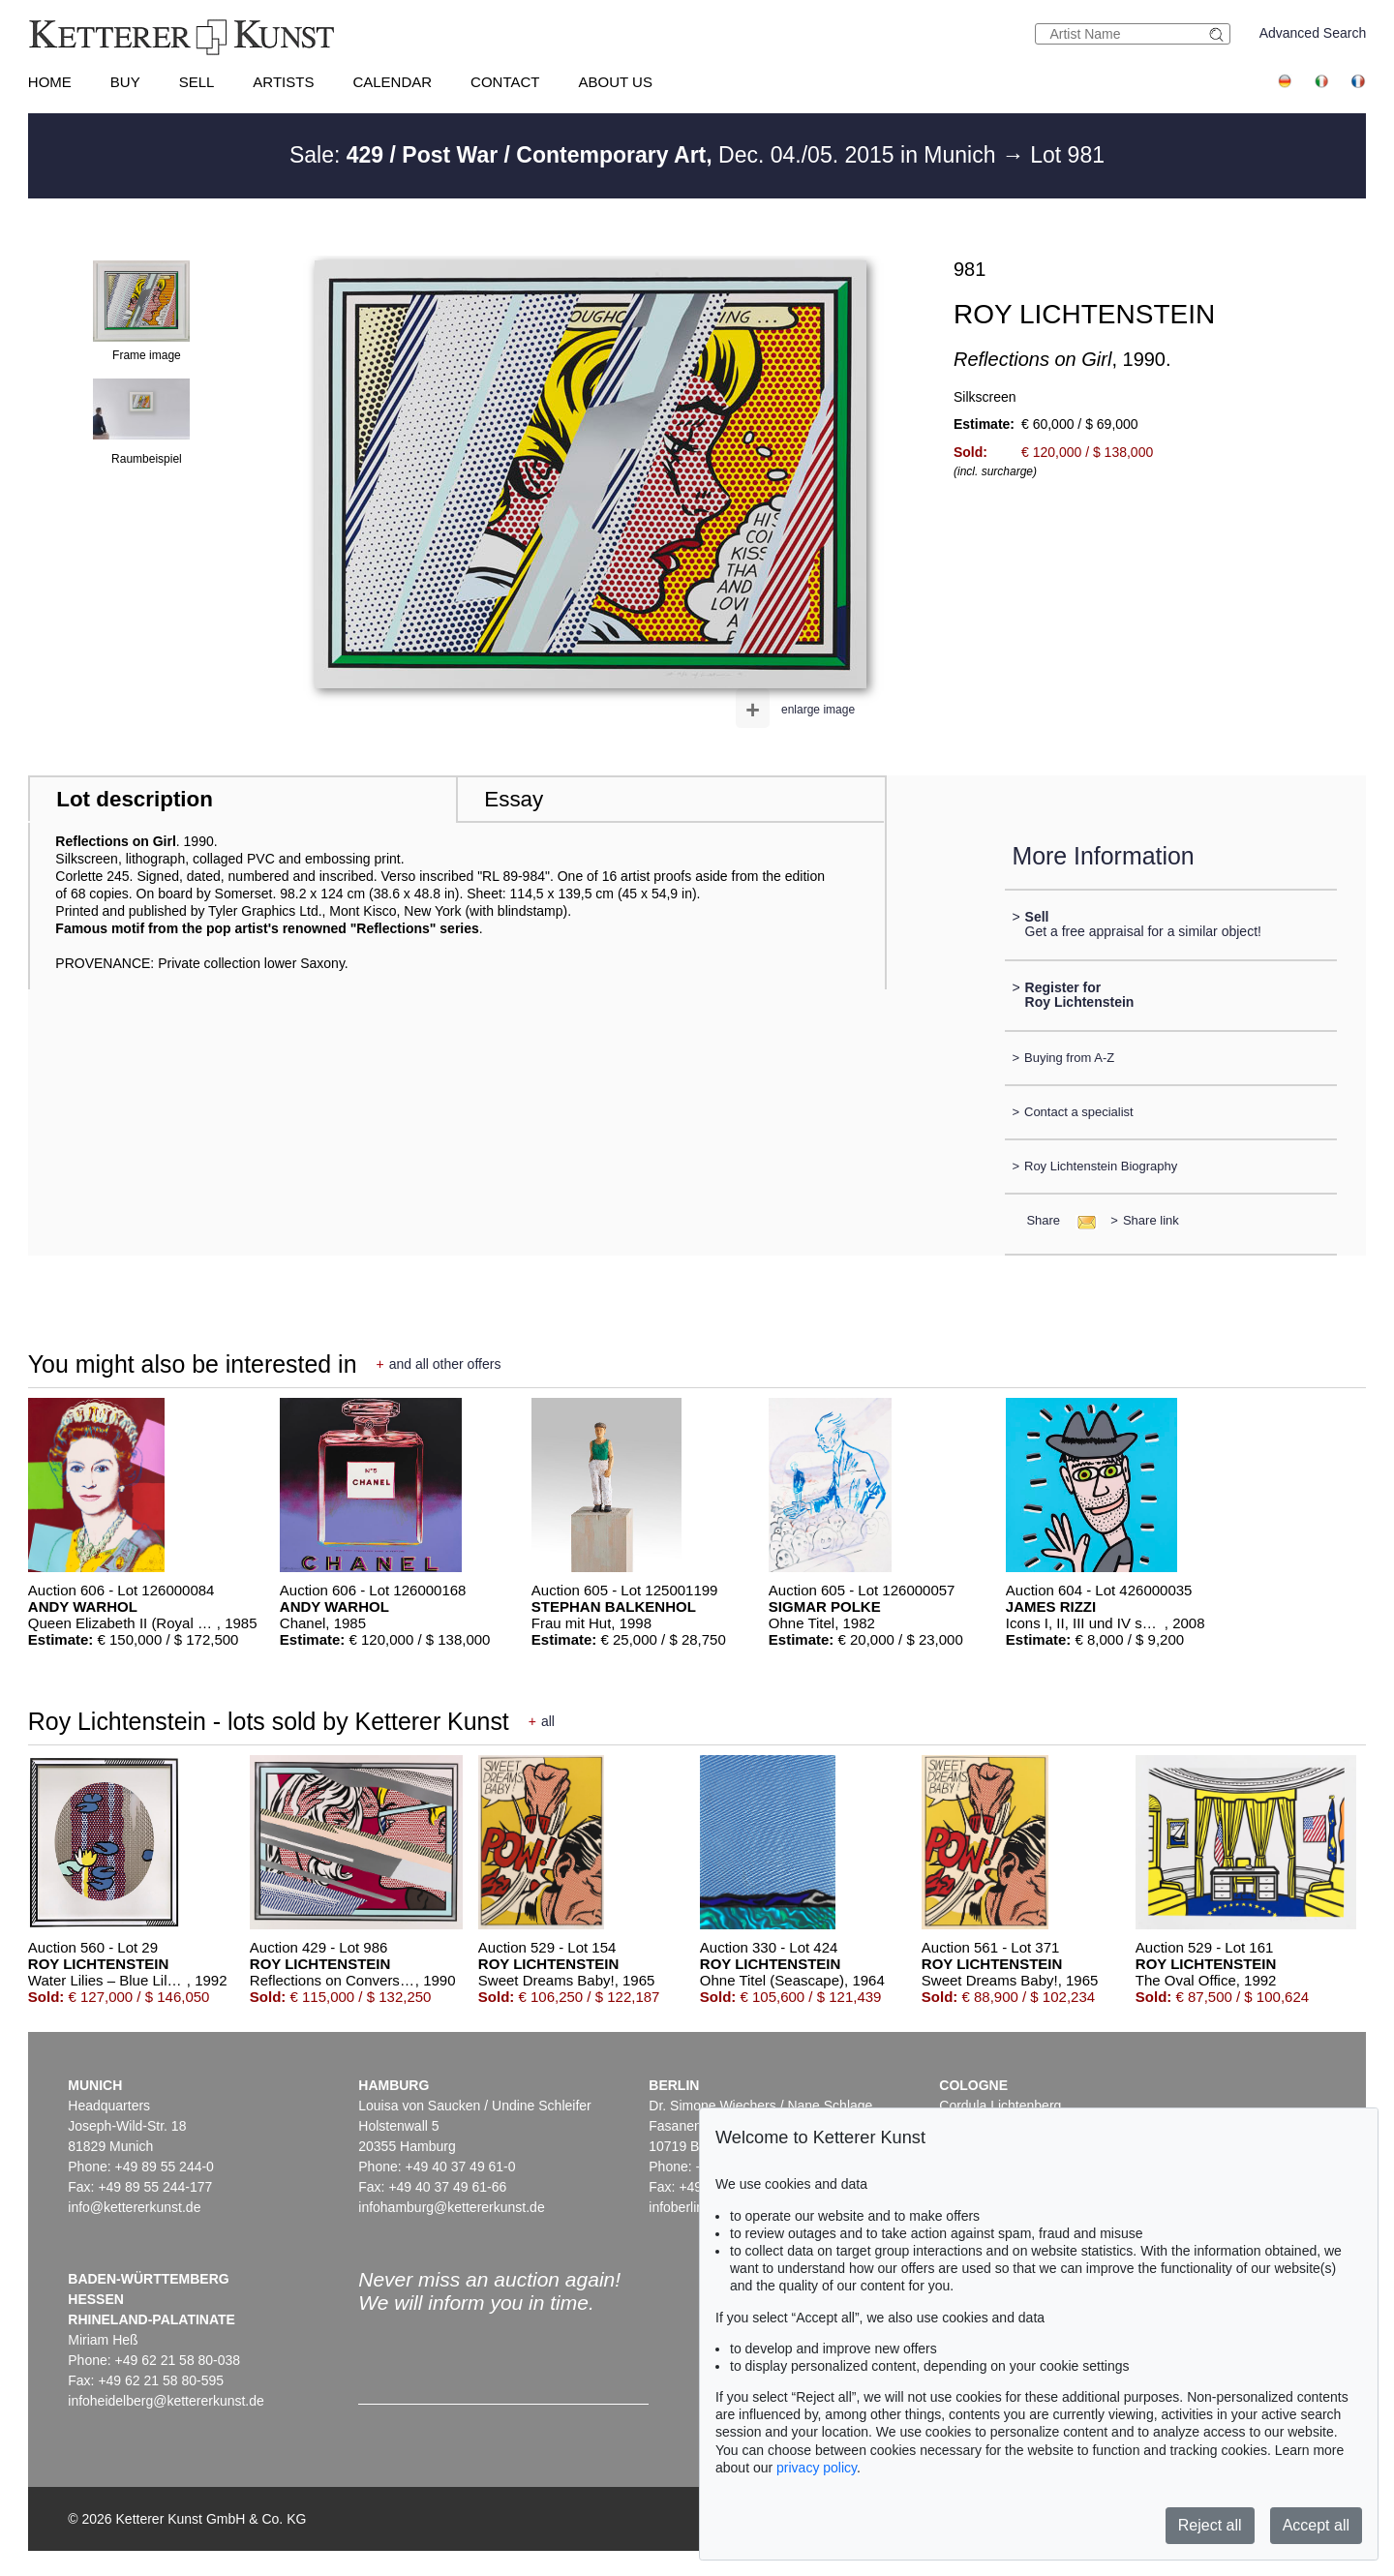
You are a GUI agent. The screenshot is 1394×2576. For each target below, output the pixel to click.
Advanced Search (1313, 33)
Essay (513, 799)
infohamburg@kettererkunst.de (451, 2207)
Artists (283, 82)
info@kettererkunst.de (134, 2207)
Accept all (1316, 2525)
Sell (197, 82)
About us (615, 82)
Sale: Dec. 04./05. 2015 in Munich (645, 154)
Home (50, 82)
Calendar (392, 82)
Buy (125, 82)
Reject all (1210, 2525)
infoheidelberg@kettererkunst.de (166, 2401)
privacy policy (816, 2467)
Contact (504, 82)
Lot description (134, 799)
